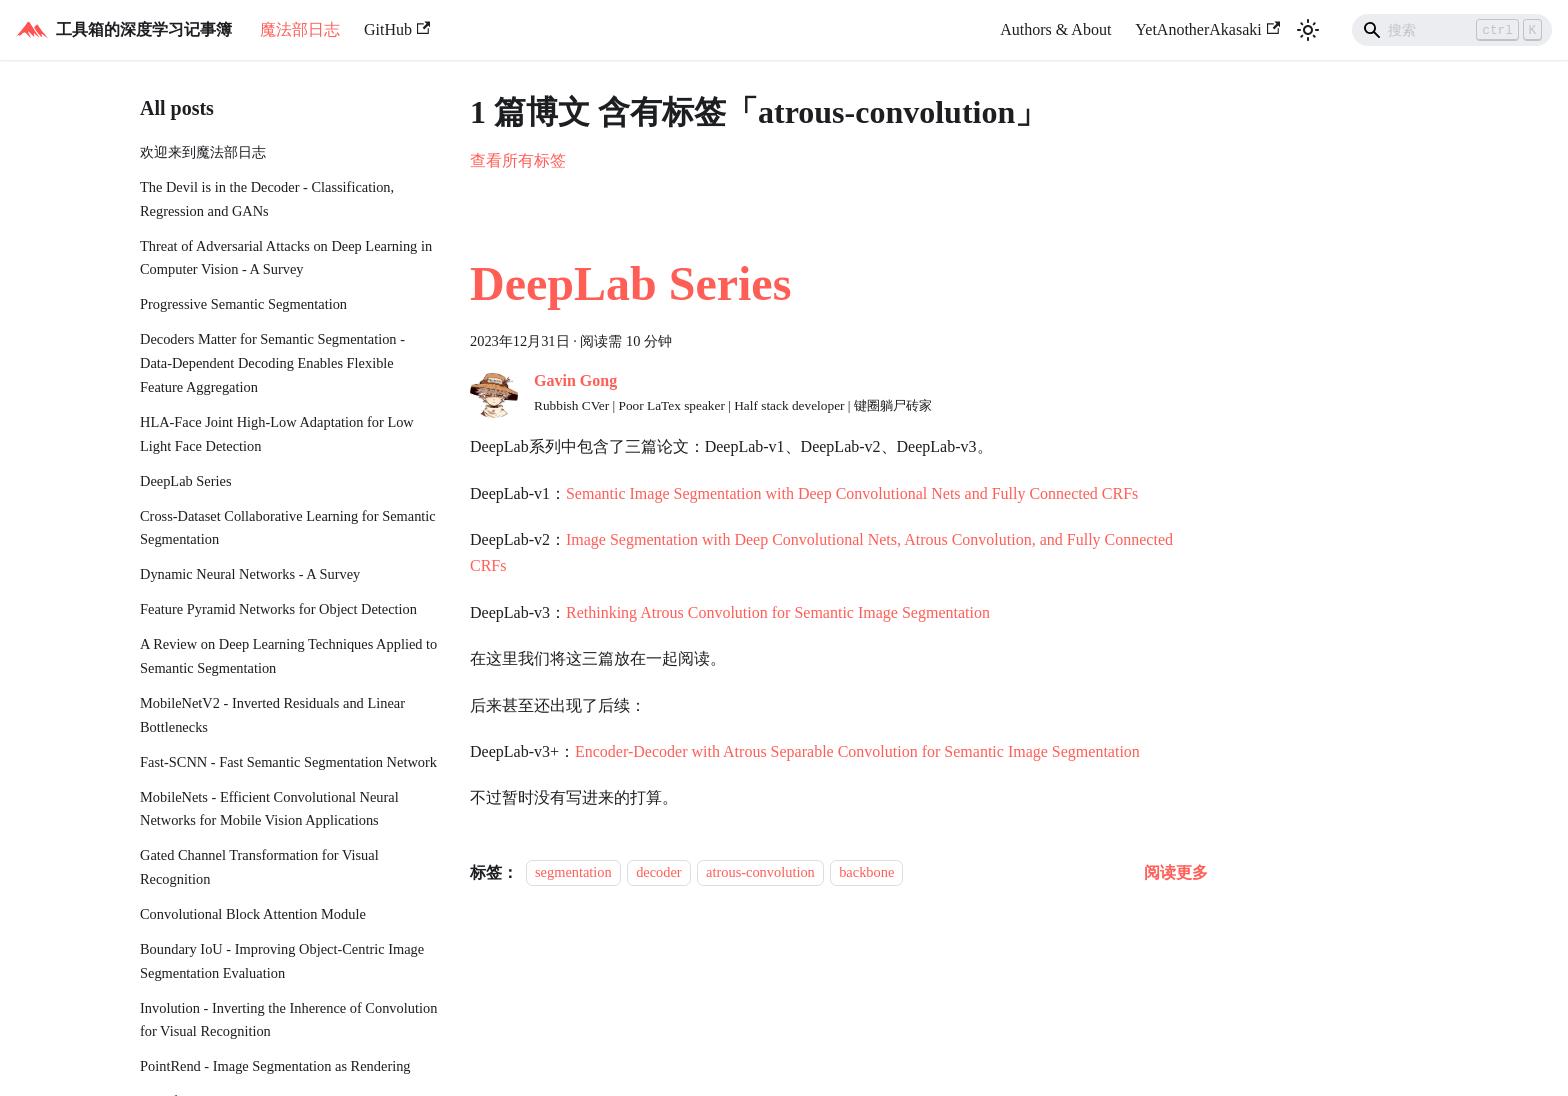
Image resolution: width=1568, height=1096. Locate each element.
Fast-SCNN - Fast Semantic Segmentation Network (288, 762)
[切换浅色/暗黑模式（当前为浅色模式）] (1308, 30)
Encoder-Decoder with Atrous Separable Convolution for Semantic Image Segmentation (857, 751)
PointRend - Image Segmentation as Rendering (275, 1066)
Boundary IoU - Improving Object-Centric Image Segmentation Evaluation (282, 961)
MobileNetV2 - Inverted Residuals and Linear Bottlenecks (272, 715)
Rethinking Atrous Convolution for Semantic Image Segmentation (778, 612)
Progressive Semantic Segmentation (243, 304)
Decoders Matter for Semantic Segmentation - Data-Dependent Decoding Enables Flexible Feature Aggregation (272, 363)
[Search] (1452, 30)
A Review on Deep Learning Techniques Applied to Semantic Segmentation (288, 656)
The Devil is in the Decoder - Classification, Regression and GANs (267, 199)
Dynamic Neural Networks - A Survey (250, 574)
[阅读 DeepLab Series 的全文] (1176, 872)
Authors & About (1055, 29)
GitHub (397, 29)
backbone (866, 873)
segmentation (573, 873)
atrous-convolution (760, 873)
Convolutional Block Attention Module (253, 914)
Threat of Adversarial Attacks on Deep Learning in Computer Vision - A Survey (286, 258)
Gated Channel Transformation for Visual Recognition (259, 867)
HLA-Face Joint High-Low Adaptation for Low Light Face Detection (277, 434)
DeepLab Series (186, 481)
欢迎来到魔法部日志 (203, 152)
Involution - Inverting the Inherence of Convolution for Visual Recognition (288, 1020)
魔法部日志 (300, 29)
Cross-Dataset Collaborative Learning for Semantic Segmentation (288, 528)
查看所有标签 (518, 160)
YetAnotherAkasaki (1207, 29)
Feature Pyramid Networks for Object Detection (278, 609)
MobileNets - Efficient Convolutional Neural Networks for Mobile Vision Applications (269, 809)
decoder (659, 873)
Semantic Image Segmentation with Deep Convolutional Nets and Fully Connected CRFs (852, 493)
